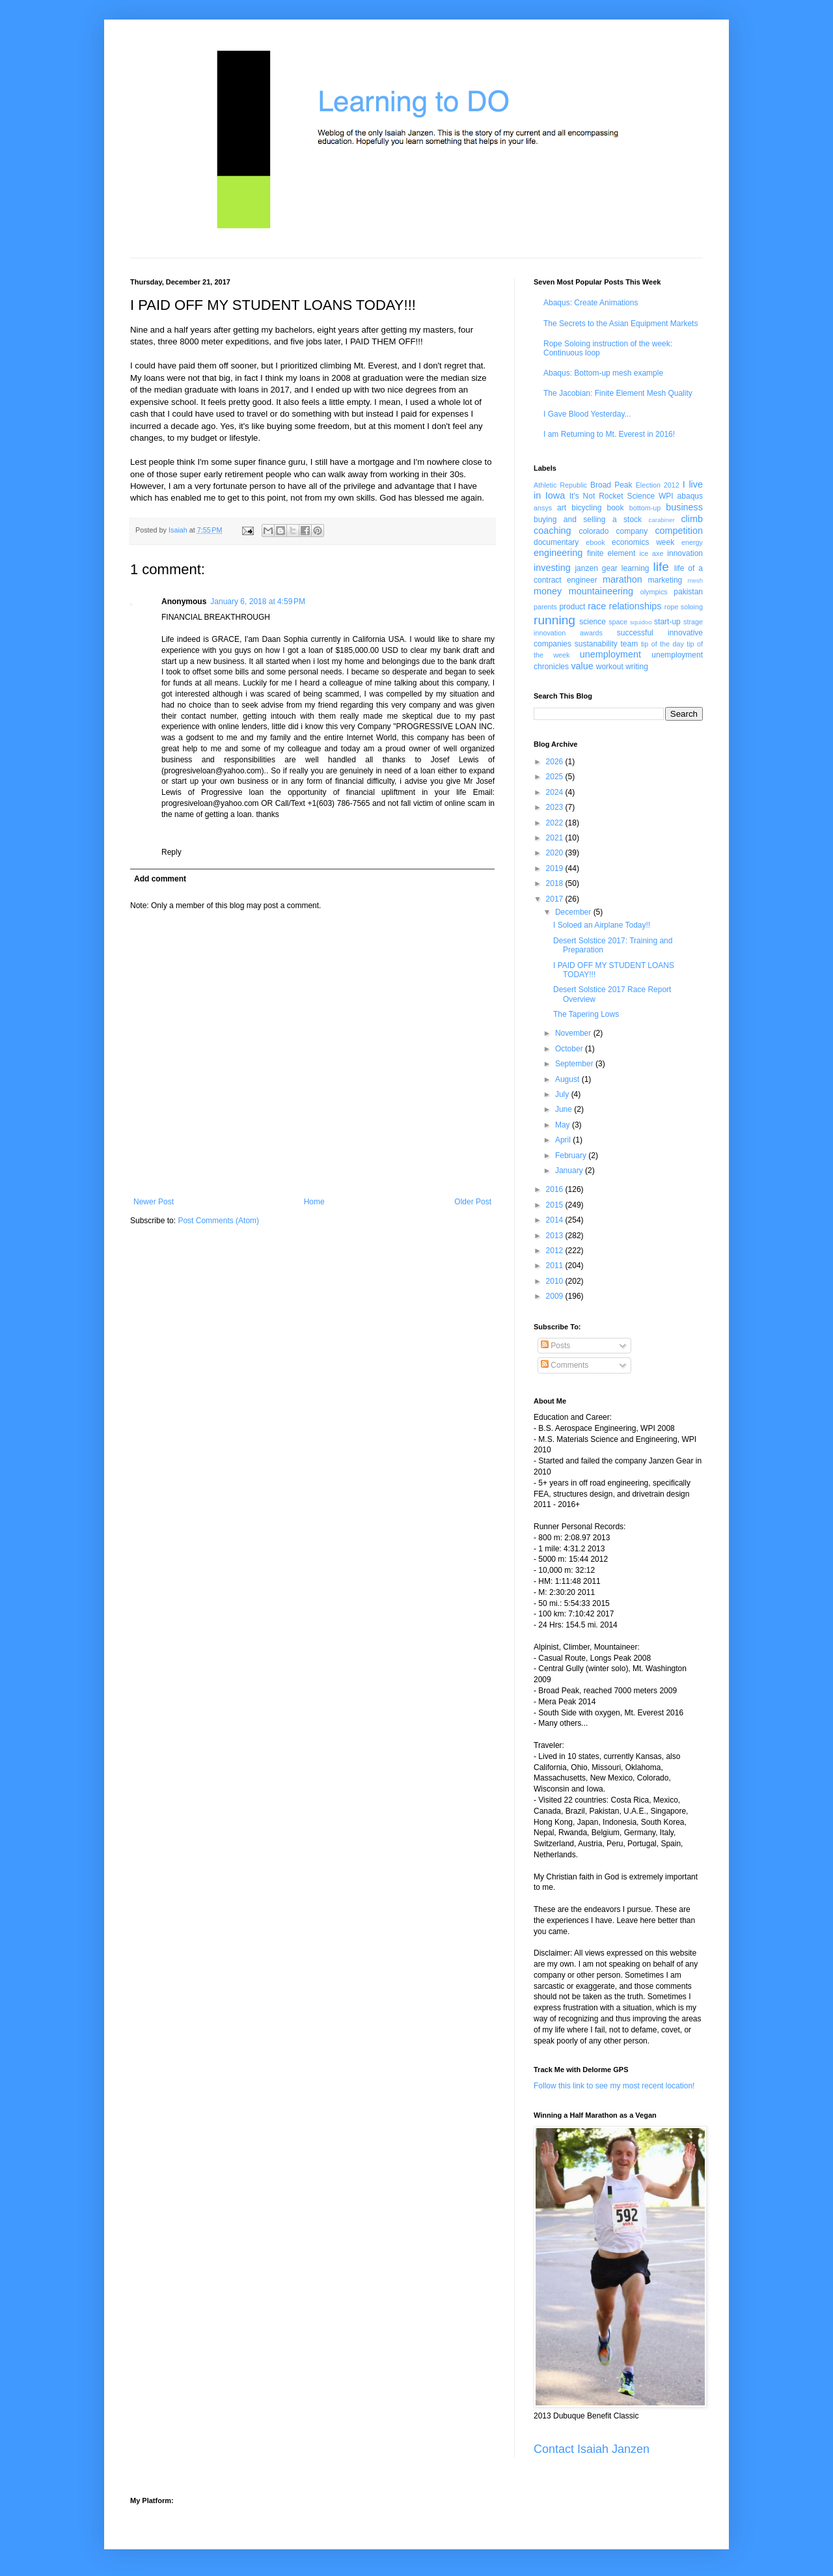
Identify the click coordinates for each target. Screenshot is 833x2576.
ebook (595, 542)
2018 (556, 883)
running (554, 620)
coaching (552, 530)
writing (636, 666)
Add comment (160, 878)
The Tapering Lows (586, 1014)
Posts (555, 1345)
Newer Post (153, 1201)
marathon (622, 579)
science (592, 621)
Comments (564, 1365)
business (684, 507)
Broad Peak (611, 485)
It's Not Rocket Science (612, 496)
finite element (611, 553)
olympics (654, 592)
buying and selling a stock (588, 519)
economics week (643, 542)
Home (314, 1201)
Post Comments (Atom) (218, 1220)
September (575, 1063)
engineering (558, 552)
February (571, 1155)
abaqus (690, 496)
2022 (556, 822)
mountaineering (601, 591)
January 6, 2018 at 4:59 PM (257, 601)
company (632, 531)
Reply (171, 852)
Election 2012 (657, 485)
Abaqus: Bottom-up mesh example (603, 373)
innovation (685, 553)
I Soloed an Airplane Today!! (601, 925)
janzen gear (596, 568)
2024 (556, 792)
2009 (556, 1296)
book (615, 507)
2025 (556, 776)
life (661, 567)
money (548, 591)
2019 (556, 868)
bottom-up (645, 508)
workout (609, 666)
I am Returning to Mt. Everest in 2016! (609, 434)
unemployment (610, 654)
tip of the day (662, 644)
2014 (556, 1220)
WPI (666, 496)
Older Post (472, 1201)
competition (679, 530)
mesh (695, 580)
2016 (556, 1189)
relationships (635, 606)
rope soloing (683, 607)
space (617, 622)
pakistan (688, 591)
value (582, 666)
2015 (556, 1205)
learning (635, 568)
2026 (556, 761)
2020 (556, 852)
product (572, 606)
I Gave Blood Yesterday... (587, 414)
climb (692, 519)
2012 (556, 1250)
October (570, 1048)
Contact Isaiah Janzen (591, 2449)
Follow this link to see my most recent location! (614, 2085)
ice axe (651, 553)
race (597, 606)
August (568, 1079)
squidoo (641, 622)
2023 (556, 807)
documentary (556, 542)
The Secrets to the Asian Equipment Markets (620, 323)
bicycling (586, 507)
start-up (667, 621)
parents (545, 607)
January (570, 1170)
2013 (556, 1235)
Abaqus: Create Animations (590, 302)
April (564, 1139)
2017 (556, 899)
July (563, 1094)
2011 (556, 1265)
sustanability (596, 643)
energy (692, 542)
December (574, 912)
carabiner (662, 519)
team (629, 643)
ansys (543, 508)
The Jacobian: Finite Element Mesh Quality (617, 393)
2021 (556, 837)
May (563, 1124)
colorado (593, 531)
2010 (556, 1281)
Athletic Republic (560, 485)
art (561, 507)
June (564, 1109)
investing (552, 567)
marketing (665, 580)
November (574, 1033)
